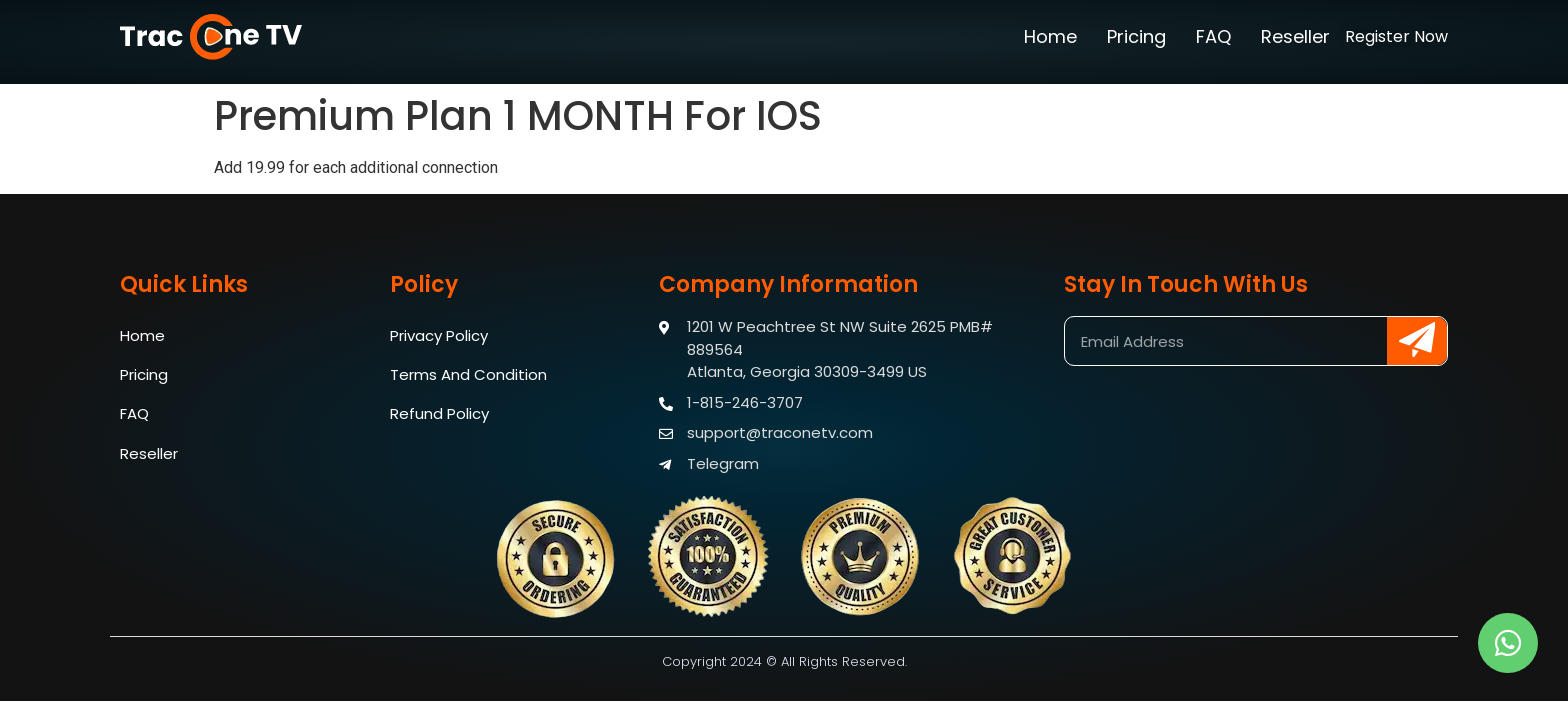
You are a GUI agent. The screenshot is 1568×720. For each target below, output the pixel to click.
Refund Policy (439, 415)
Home (1050, 36)
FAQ (1213, 36)
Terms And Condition (468, 375)
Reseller (1295, 36)
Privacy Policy (439, 335)
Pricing (1136, 36)
